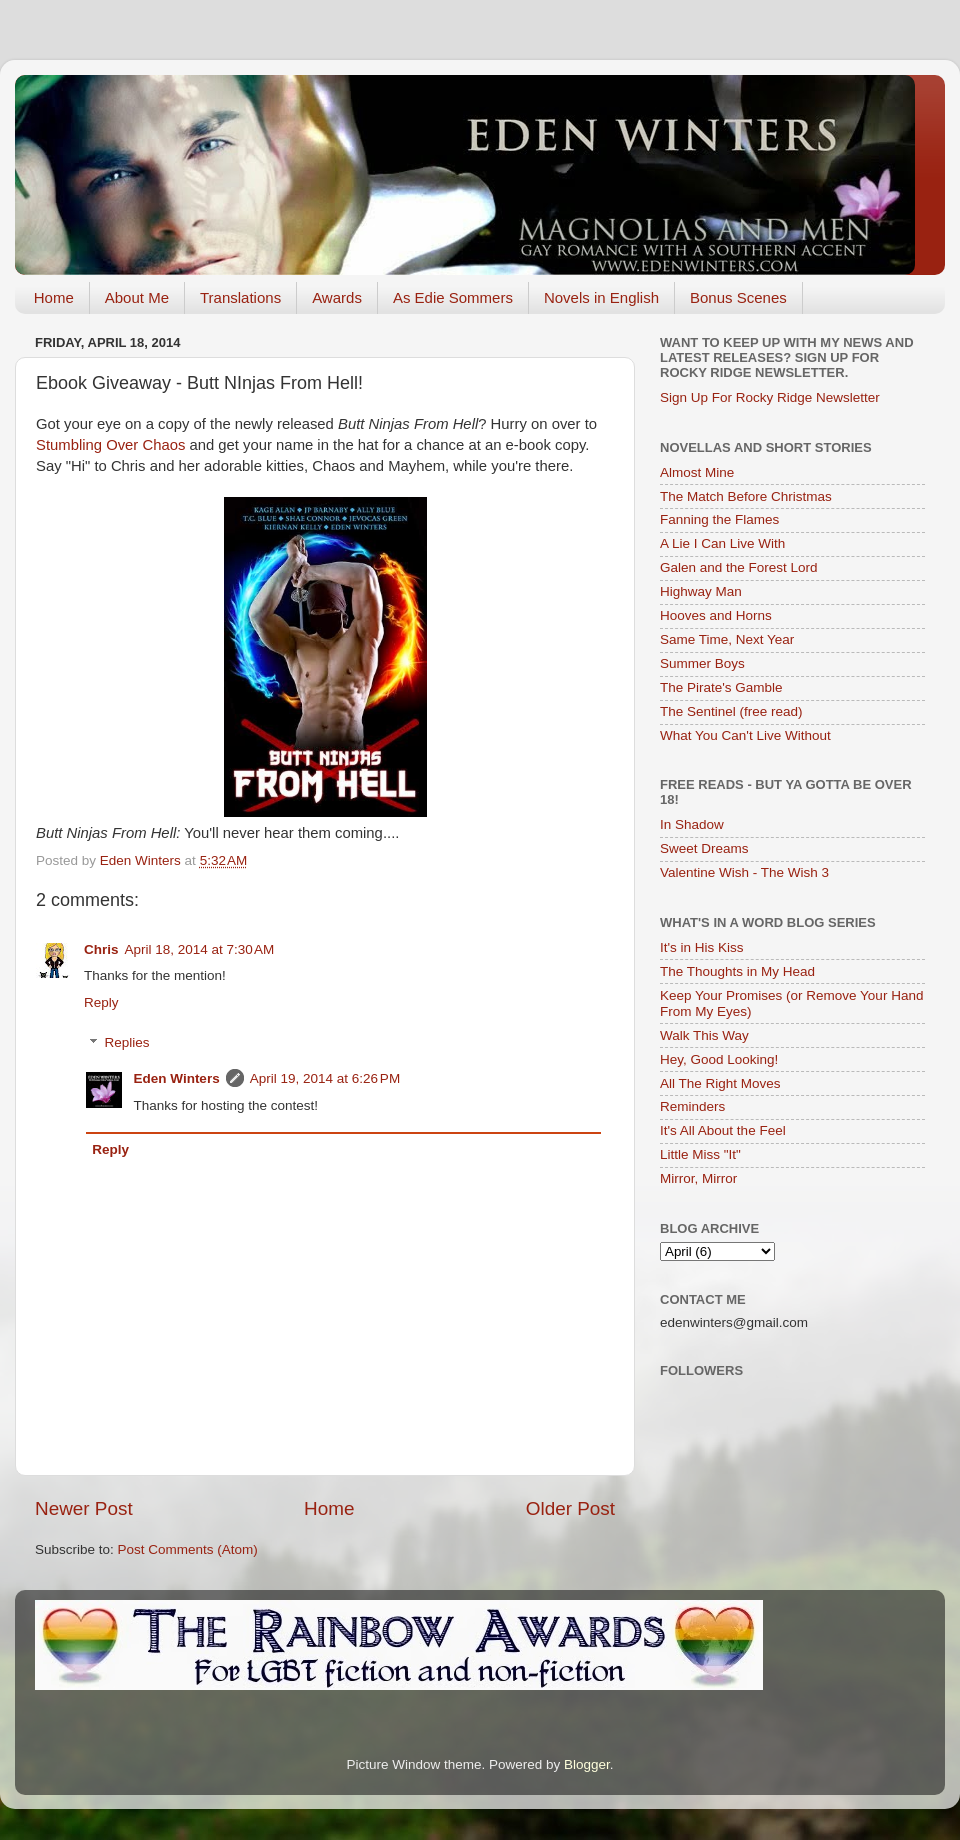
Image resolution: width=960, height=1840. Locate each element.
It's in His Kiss (702, 947)
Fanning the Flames (719, 519)
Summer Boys (702, 663)
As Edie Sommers (453, 297)
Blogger (587, 1764)
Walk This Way (704, 1035)
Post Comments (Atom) (188, 1549)
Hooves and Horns (716, 615)
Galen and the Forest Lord (739, 567)
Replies (127, 1043)
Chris (101, 949)
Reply (101, 1002)
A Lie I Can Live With (722, 543)
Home (54, 297)
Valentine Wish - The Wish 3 (744, 872)
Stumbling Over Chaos (110, 445)
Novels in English (601, 297)
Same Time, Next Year (727, 639)
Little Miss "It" (700, 1154)
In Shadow (692, 824)
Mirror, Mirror (698, 1178)
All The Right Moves (720, 1083)
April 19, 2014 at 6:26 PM (325, 1078)
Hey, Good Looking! (719, 1059)
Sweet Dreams (704, 848)
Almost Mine (697, 472)
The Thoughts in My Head (737, 971)
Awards (337, 297)
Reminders (692, 1106)
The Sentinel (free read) (731, 711)
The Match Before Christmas (746, 496)
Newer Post (84, 1508)
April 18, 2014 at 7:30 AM (200, 949)
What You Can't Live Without (745, 735)
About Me (137, 297)
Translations (240, 297)
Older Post (570, 1508)
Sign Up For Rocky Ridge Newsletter (770, 397)
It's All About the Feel (723, 1130)
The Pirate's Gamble (721, 687)
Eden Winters (177, 1078)
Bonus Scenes (738, 297)
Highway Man (701, 591)
